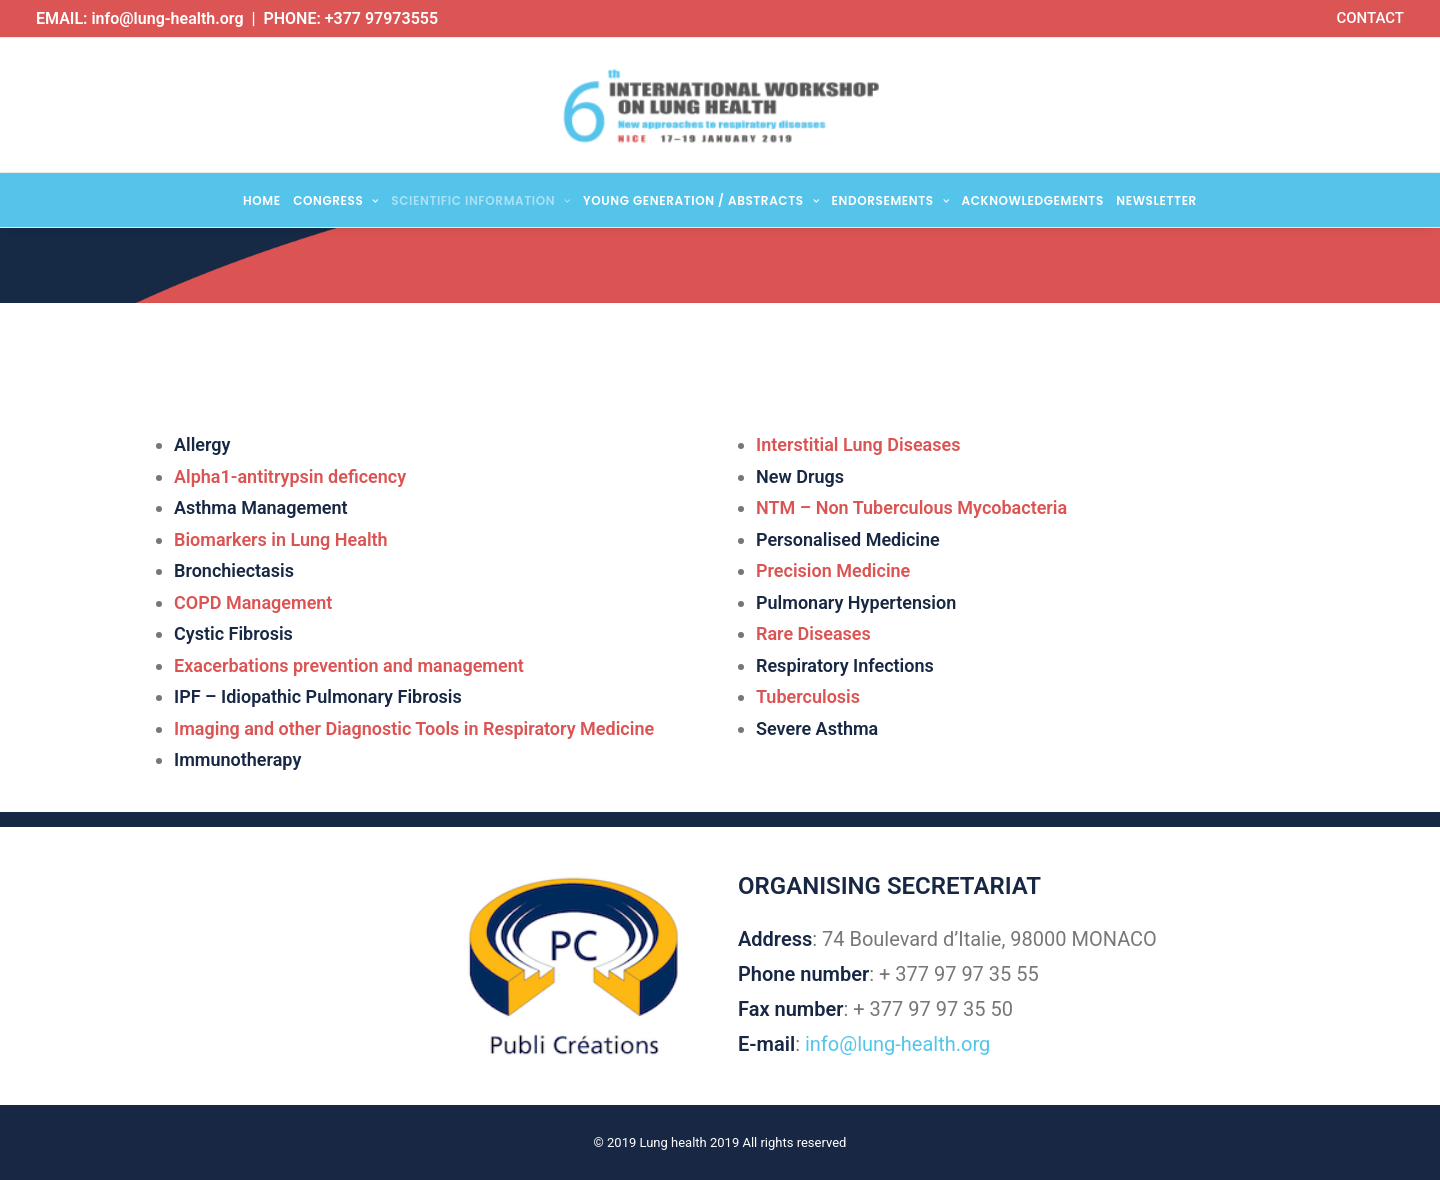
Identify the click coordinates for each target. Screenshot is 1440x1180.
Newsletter (1156, 200)
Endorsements (891, 200)
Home (262, 200)
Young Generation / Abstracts (701, 200)
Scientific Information (480, 200)
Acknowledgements (1033, 200)
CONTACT (1370, 18)
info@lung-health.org (167, 18)
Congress (336, 200)
